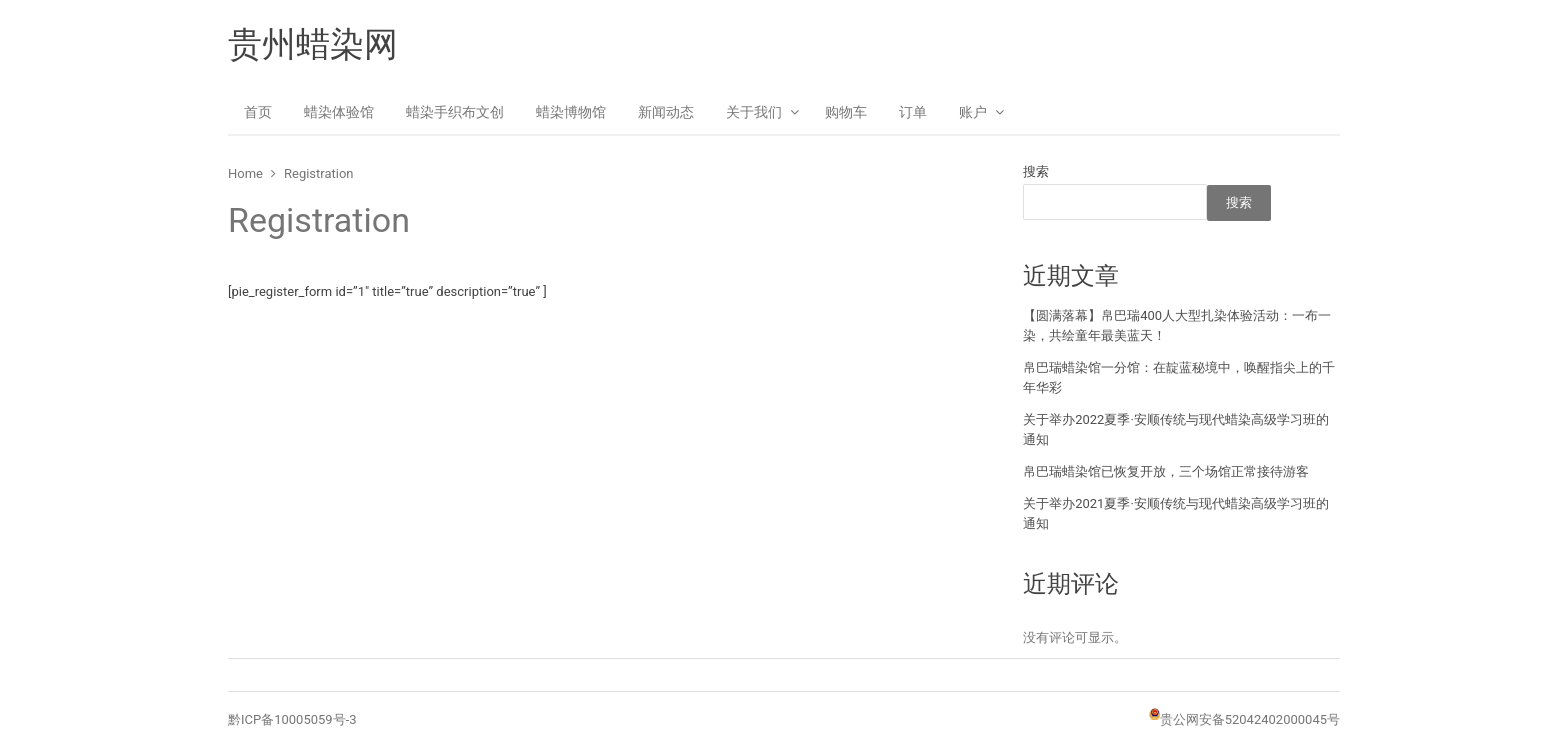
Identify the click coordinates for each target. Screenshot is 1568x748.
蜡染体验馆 (339, 112)
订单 (913, 112)
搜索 (1036, 171)
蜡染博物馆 (571, 112)
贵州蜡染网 (313, 44)
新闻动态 (666, 112)
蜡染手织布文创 (455, 112)
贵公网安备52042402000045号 (1250, 719)
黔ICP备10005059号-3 (292, 719)
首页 (258, 112)
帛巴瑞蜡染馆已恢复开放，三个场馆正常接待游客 (1166, 471)
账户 (973, 112)
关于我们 (754, 112)
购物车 (846, 112)
